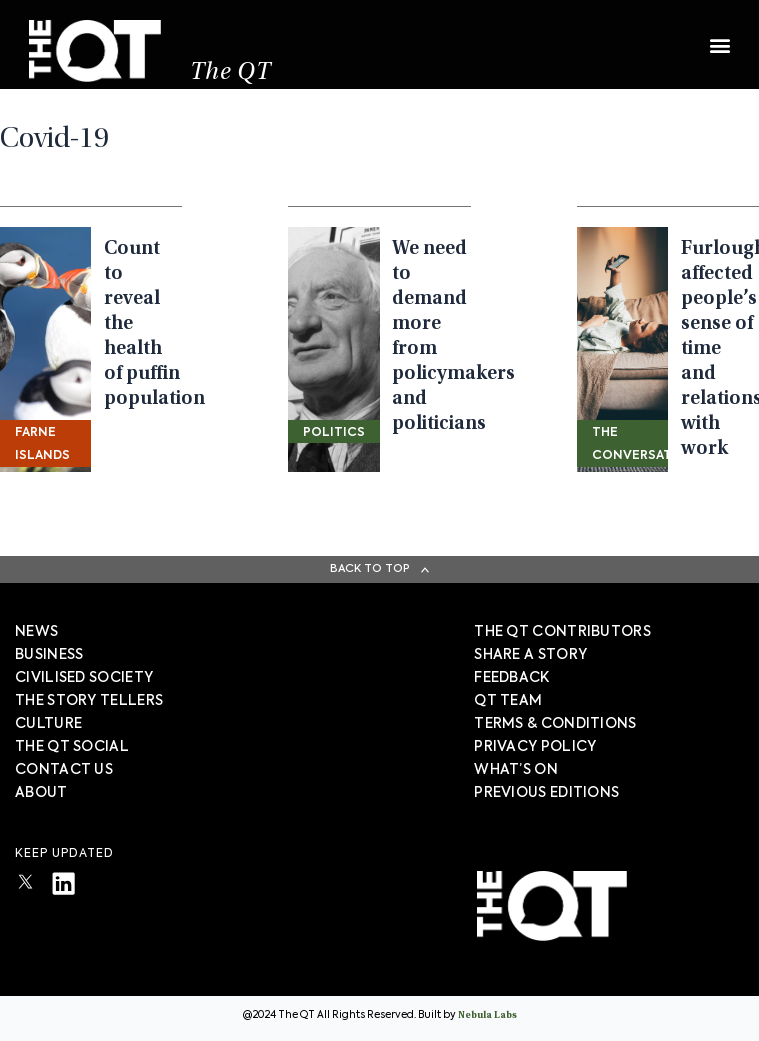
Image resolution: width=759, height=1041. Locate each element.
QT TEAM (508, 701)
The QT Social (72, 747)
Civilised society (84, 678)
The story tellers (89, 701)
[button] (719, 37)
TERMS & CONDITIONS (555, 724)
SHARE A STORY (530, 655)
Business (49, 655)
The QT (232, 75)
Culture (48, 724)
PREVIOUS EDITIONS (546, 793)
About (41, 793)
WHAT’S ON (516, 770)
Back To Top (370, 568)
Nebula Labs (487, 1016)
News (36, 632)
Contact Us (64, 770)
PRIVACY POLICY (535, 747)
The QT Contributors (562, 632)
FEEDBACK (511, 678)
